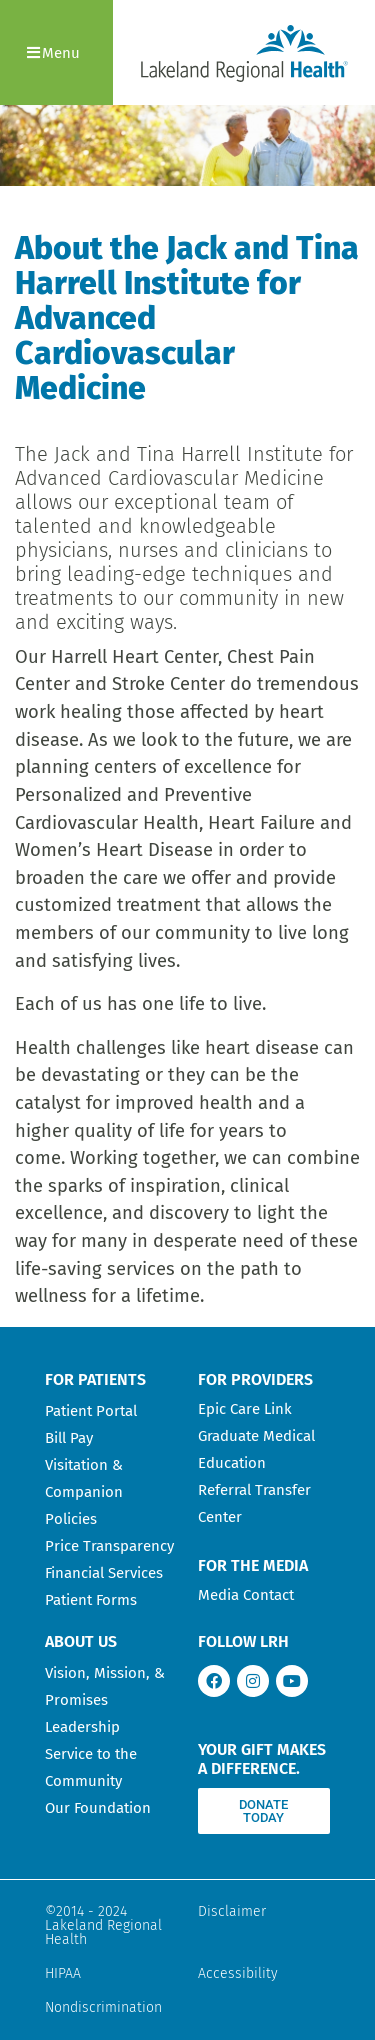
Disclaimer (232, 1911)
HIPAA (63, 1973)
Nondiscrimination (103, 2007)
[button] (56, 52)
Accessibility (238, 1973)
